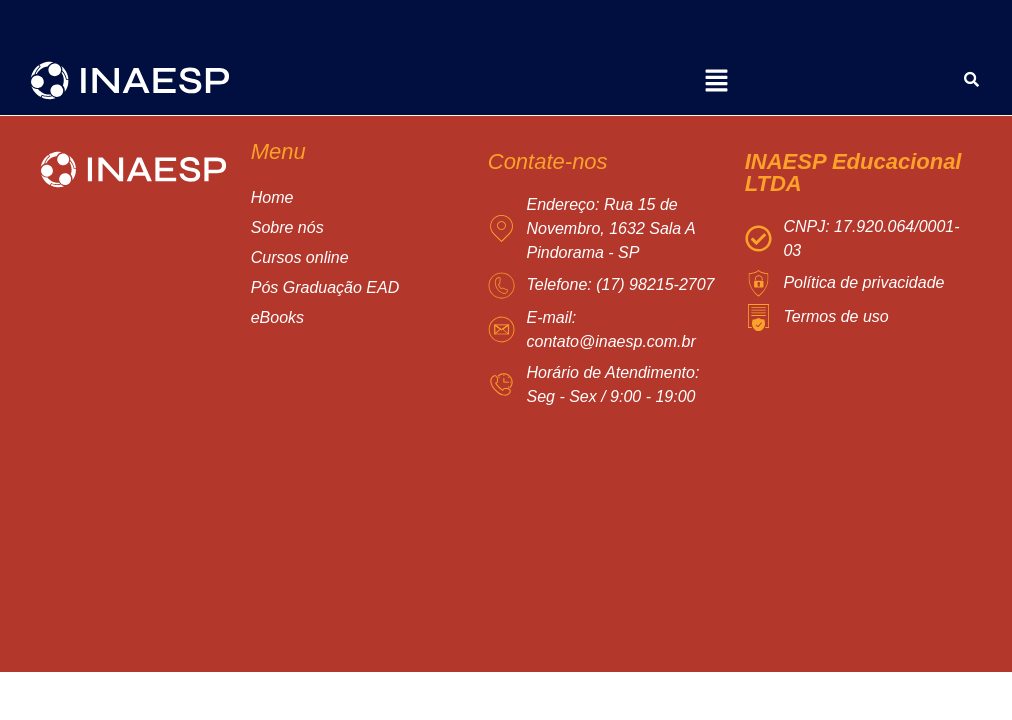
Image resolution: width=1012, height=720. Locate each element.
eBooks (277, 317)
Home (272, 197)
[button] (716, 83)
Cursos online (319, 258)
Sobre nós (287, 227)
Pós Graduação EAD (345, 288)
